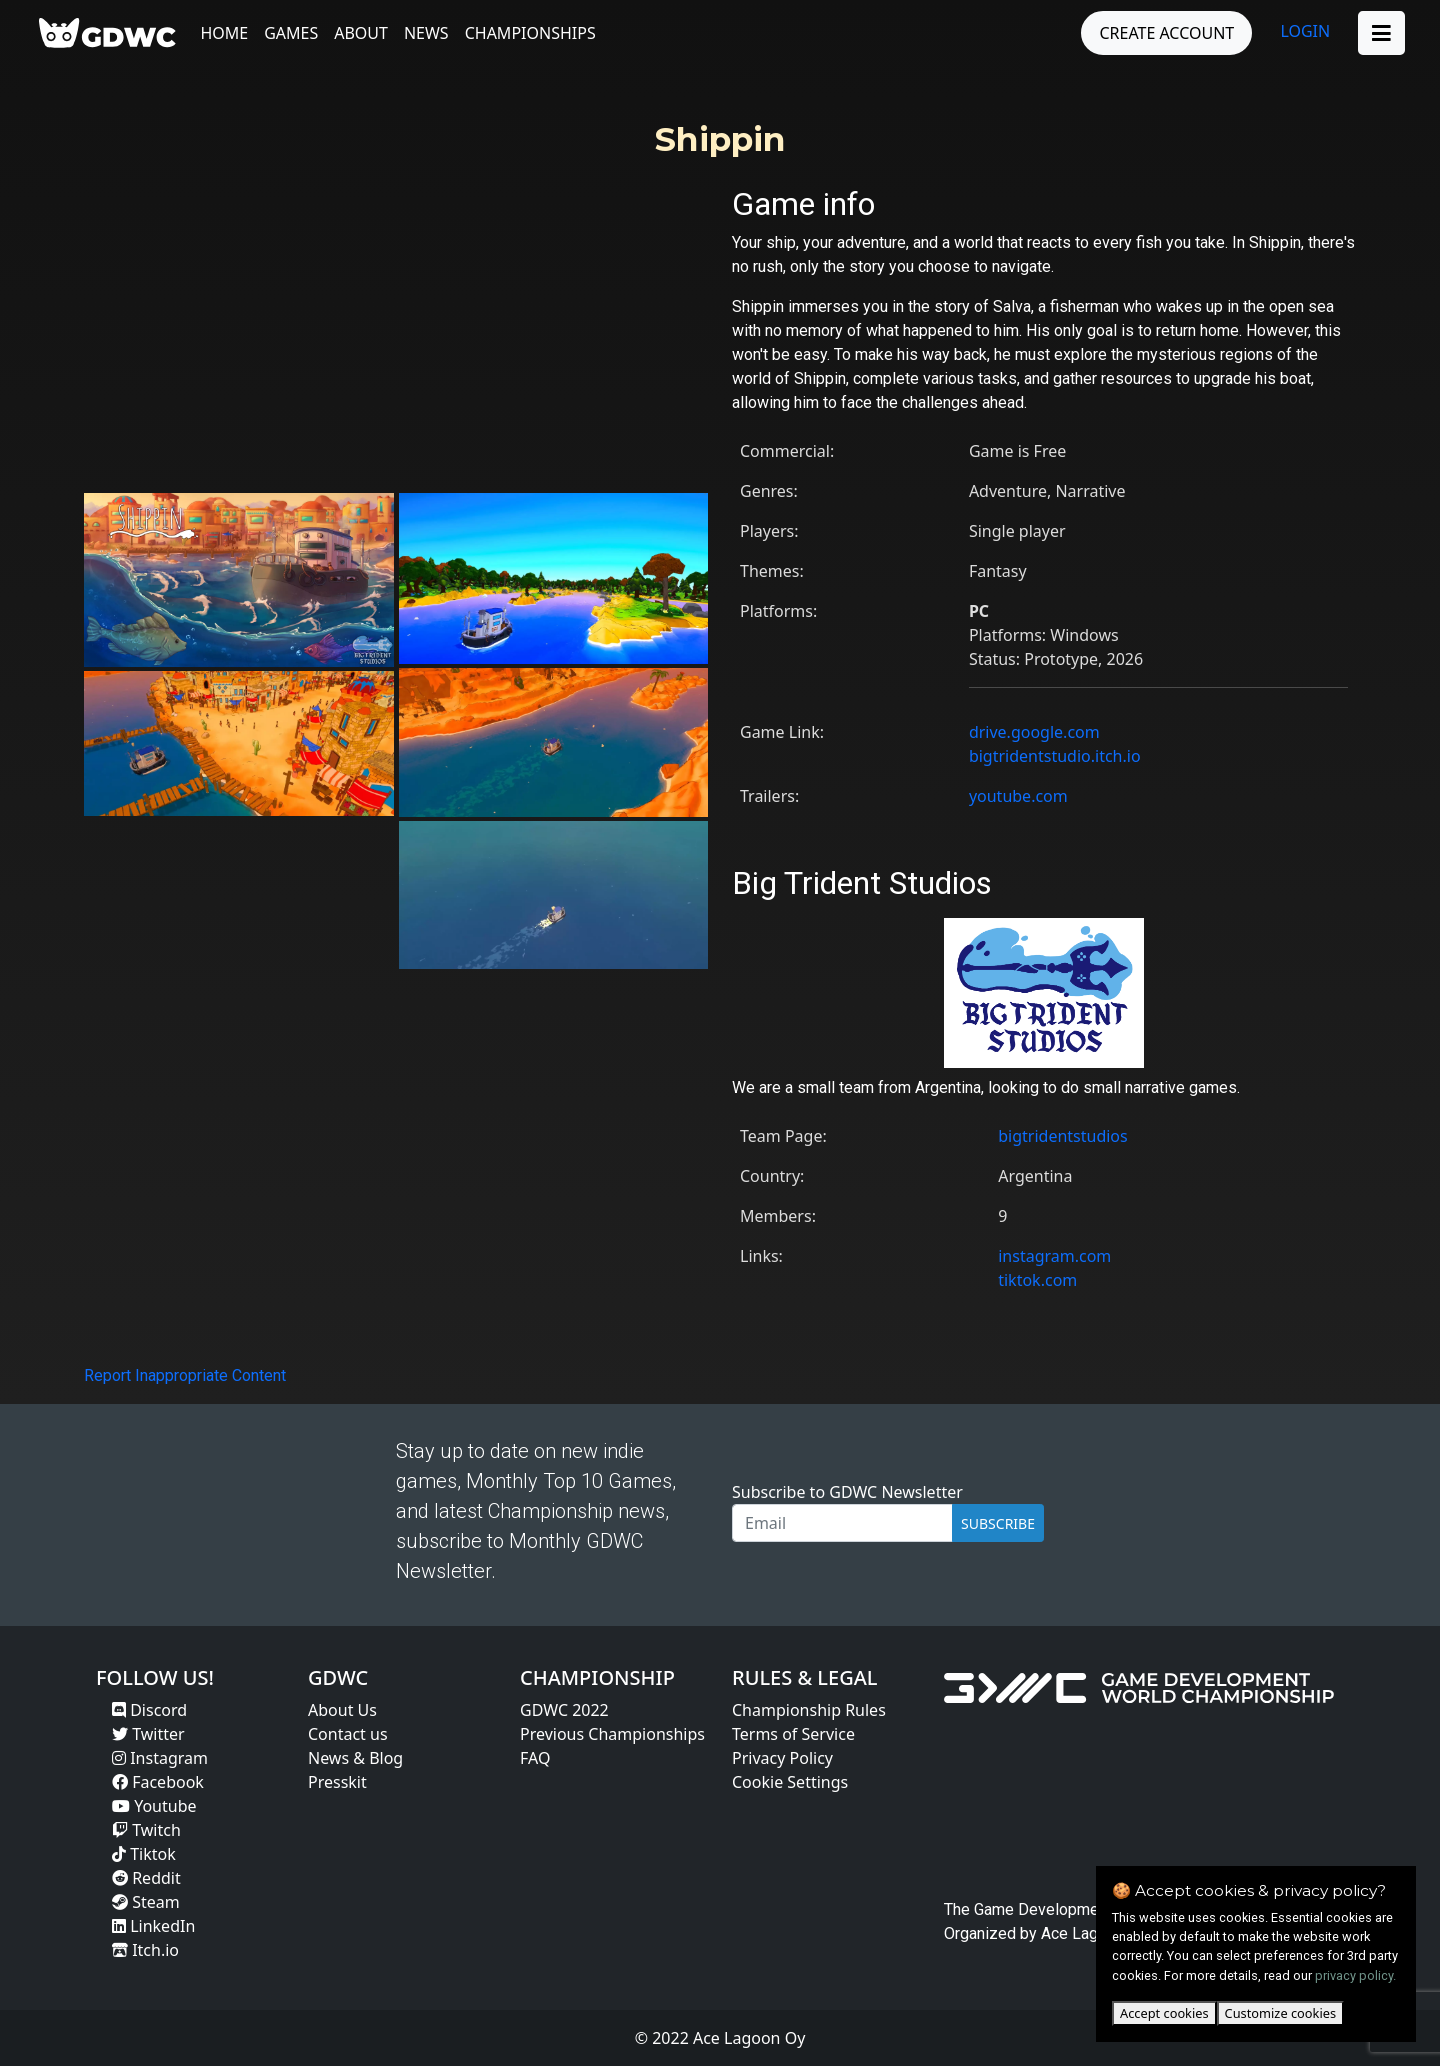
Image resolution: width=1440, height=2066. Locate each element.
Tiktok (144, 1854)
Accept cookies (1164, 2013)
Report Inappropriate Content (185, 1375)
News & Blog (355, 1758)
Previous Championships (612, 1734)
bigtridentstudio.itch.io (1055, 756)
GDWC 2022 (564, 1710)
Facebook (158, 1782)
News (430, 33)
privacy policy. (1355, 1975)
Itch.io (145, 1950)
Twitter (148, 1734)
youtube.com (1018, 796)
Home (229, 33)
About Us (342, 1710)
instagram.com (1054, 1256)
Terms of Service (793, 1734)
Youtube (154, 1806)
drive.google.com (1034, 732)
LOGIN (1301, 31)
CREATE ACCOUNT (1162, 33)
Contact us (348, 1734)
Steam (146, 1902)
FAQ (535, 1758)
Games (296, 33)
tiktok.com (1037, 1280)
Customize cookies (1280, 2013)
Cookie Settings (790, 1782)
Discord (149, 1710)
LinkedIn (153, 1926)
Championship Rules (809, 1710)
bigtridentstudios (1063, 1136)
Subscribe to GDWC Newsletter (847, 1492)
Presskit (337, 1782)
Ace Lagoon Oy (1094, 1933)
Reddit (146, 1878)
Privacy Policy (782, 1758)
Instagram (160, 1758)
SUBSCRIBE (998, 1523)
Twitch (146, 1830)
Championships (534, 33)
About (366, 33)
